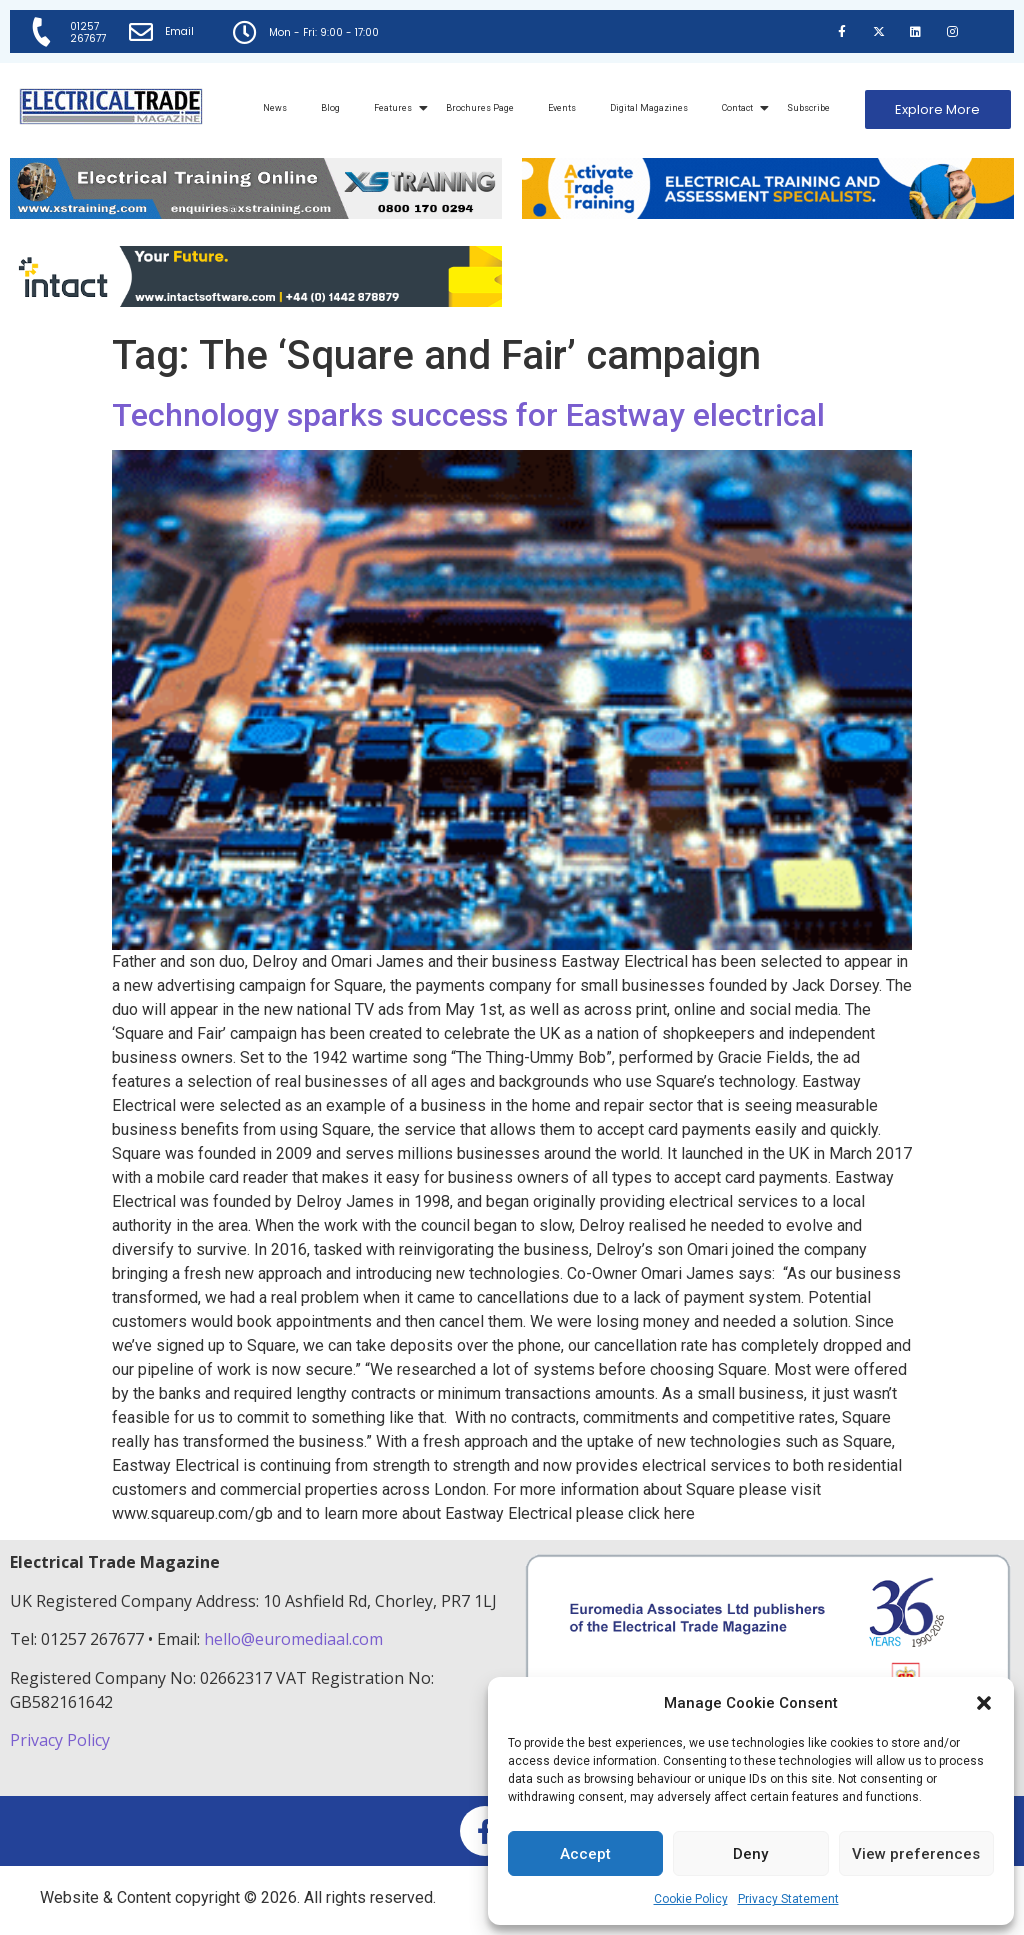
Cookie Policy (691, 1899)
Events (562, 108)
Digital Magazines (649, 108)
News (275, 108)
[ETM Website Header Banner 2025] (256, 213)
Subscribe (808, 108)
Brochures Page (480, 108)
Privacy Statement (788, 1899)
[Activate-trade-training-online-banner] (768, 213)
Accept (585, 1854)
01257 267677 (88, 32)
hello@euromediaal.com (293, 1639)
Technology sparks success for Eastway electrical (468, 415)
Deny (750, 1854)
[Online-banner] (256, 301)
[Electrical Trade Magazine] (111, 106)
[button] (984, 1703)
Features (396, 108)
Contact (741, 108)
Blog (330, 108)
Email (179, 31)
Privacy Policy (62, 1740)
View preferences (916, 1854)
